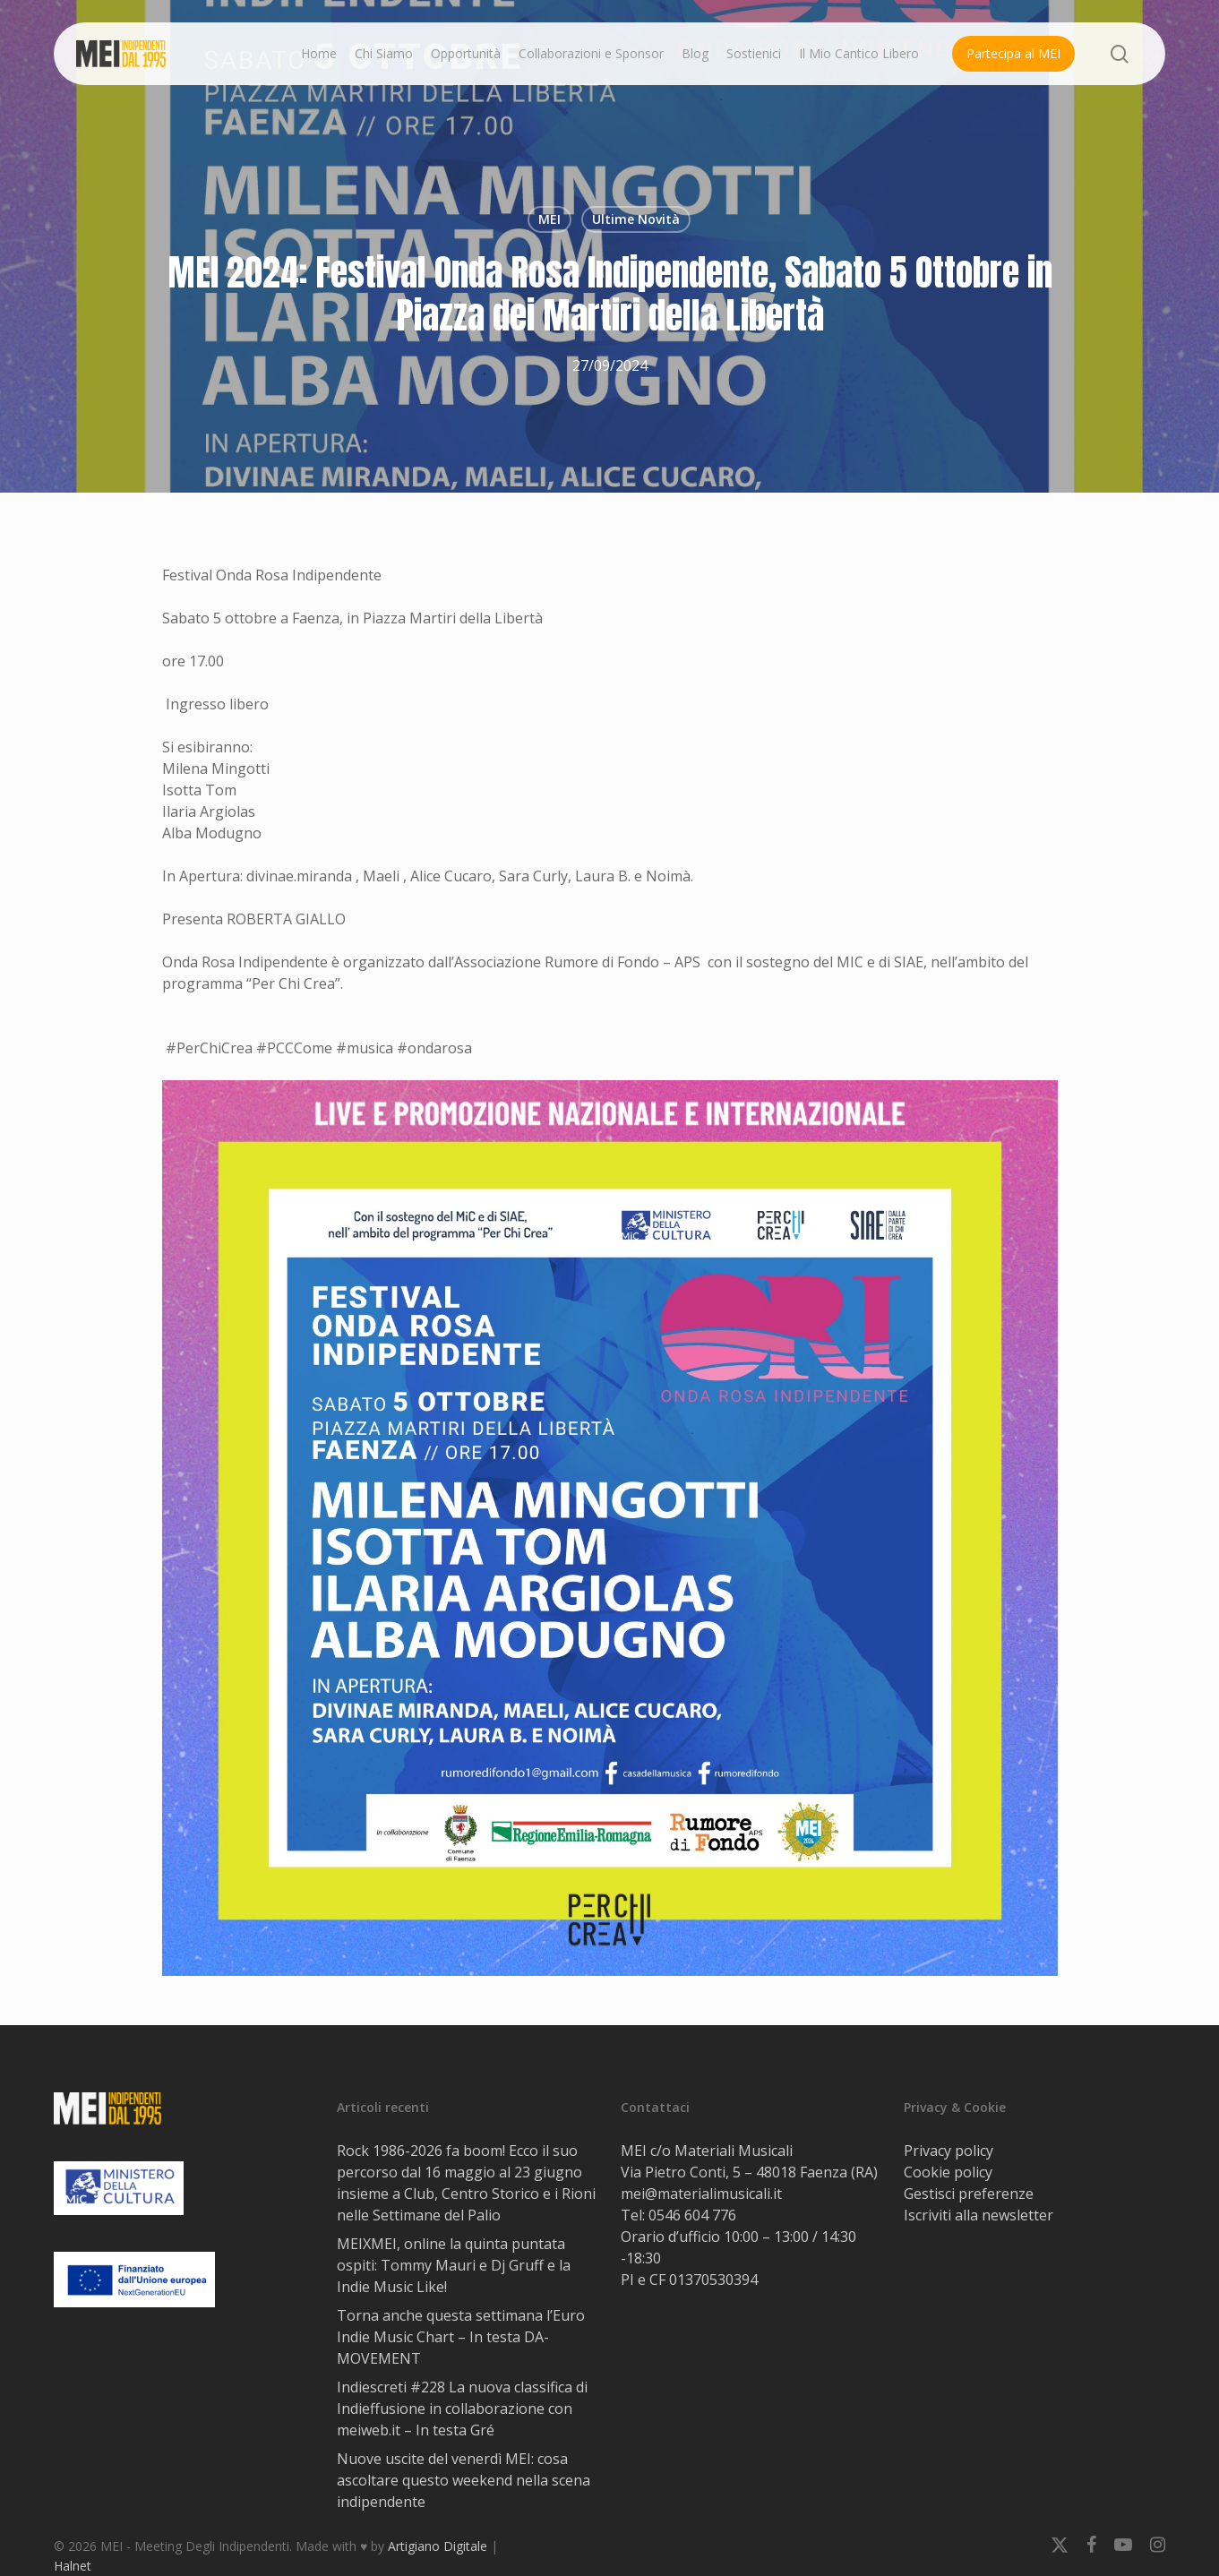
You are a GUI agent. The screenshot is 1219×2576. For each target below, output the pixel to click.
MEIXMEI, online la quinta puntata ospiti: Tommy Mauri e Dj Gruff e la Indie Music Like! (454, 2265)
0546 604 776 (692, 2215)
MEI (549, 219)
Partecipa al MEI (1013, 53)
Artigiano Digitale (437, 2546)
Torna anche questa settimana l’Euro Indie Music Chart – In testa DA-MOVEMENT (461, 2337)
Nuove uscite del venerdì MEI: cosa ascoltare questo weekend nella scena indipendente (463, 2480)
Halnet (72, 2565)
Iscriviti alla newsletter (978, 2215)
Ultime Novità (636, 219)
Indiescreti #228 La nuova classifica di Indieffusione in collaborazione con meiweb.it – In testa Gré (462, 2408)
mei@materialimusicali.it (701, 2193)
